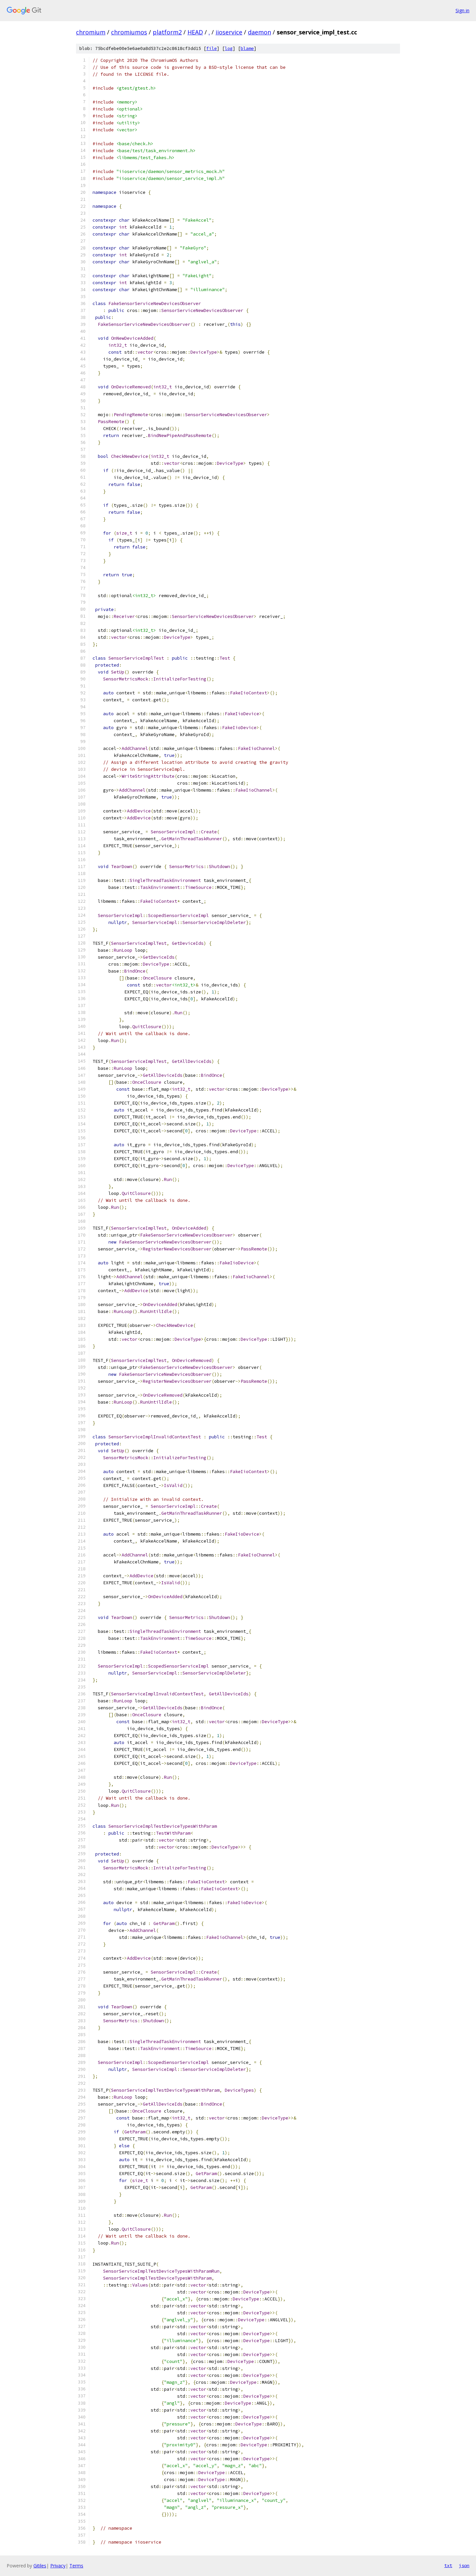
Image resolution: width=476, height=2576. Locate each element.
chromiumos (129, 32)
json (464, 2565)
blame (247, 48)
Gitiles (39, 2565)
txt (448, 2565)
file (211, 48)
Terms (76, 2565)
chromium (90, 32)
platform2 (167, 32)
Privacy (57, 2565)
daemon (259, 32)
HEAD (195, 32)
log (229, 48)
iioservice (229, 32)
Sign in (462, 10)
